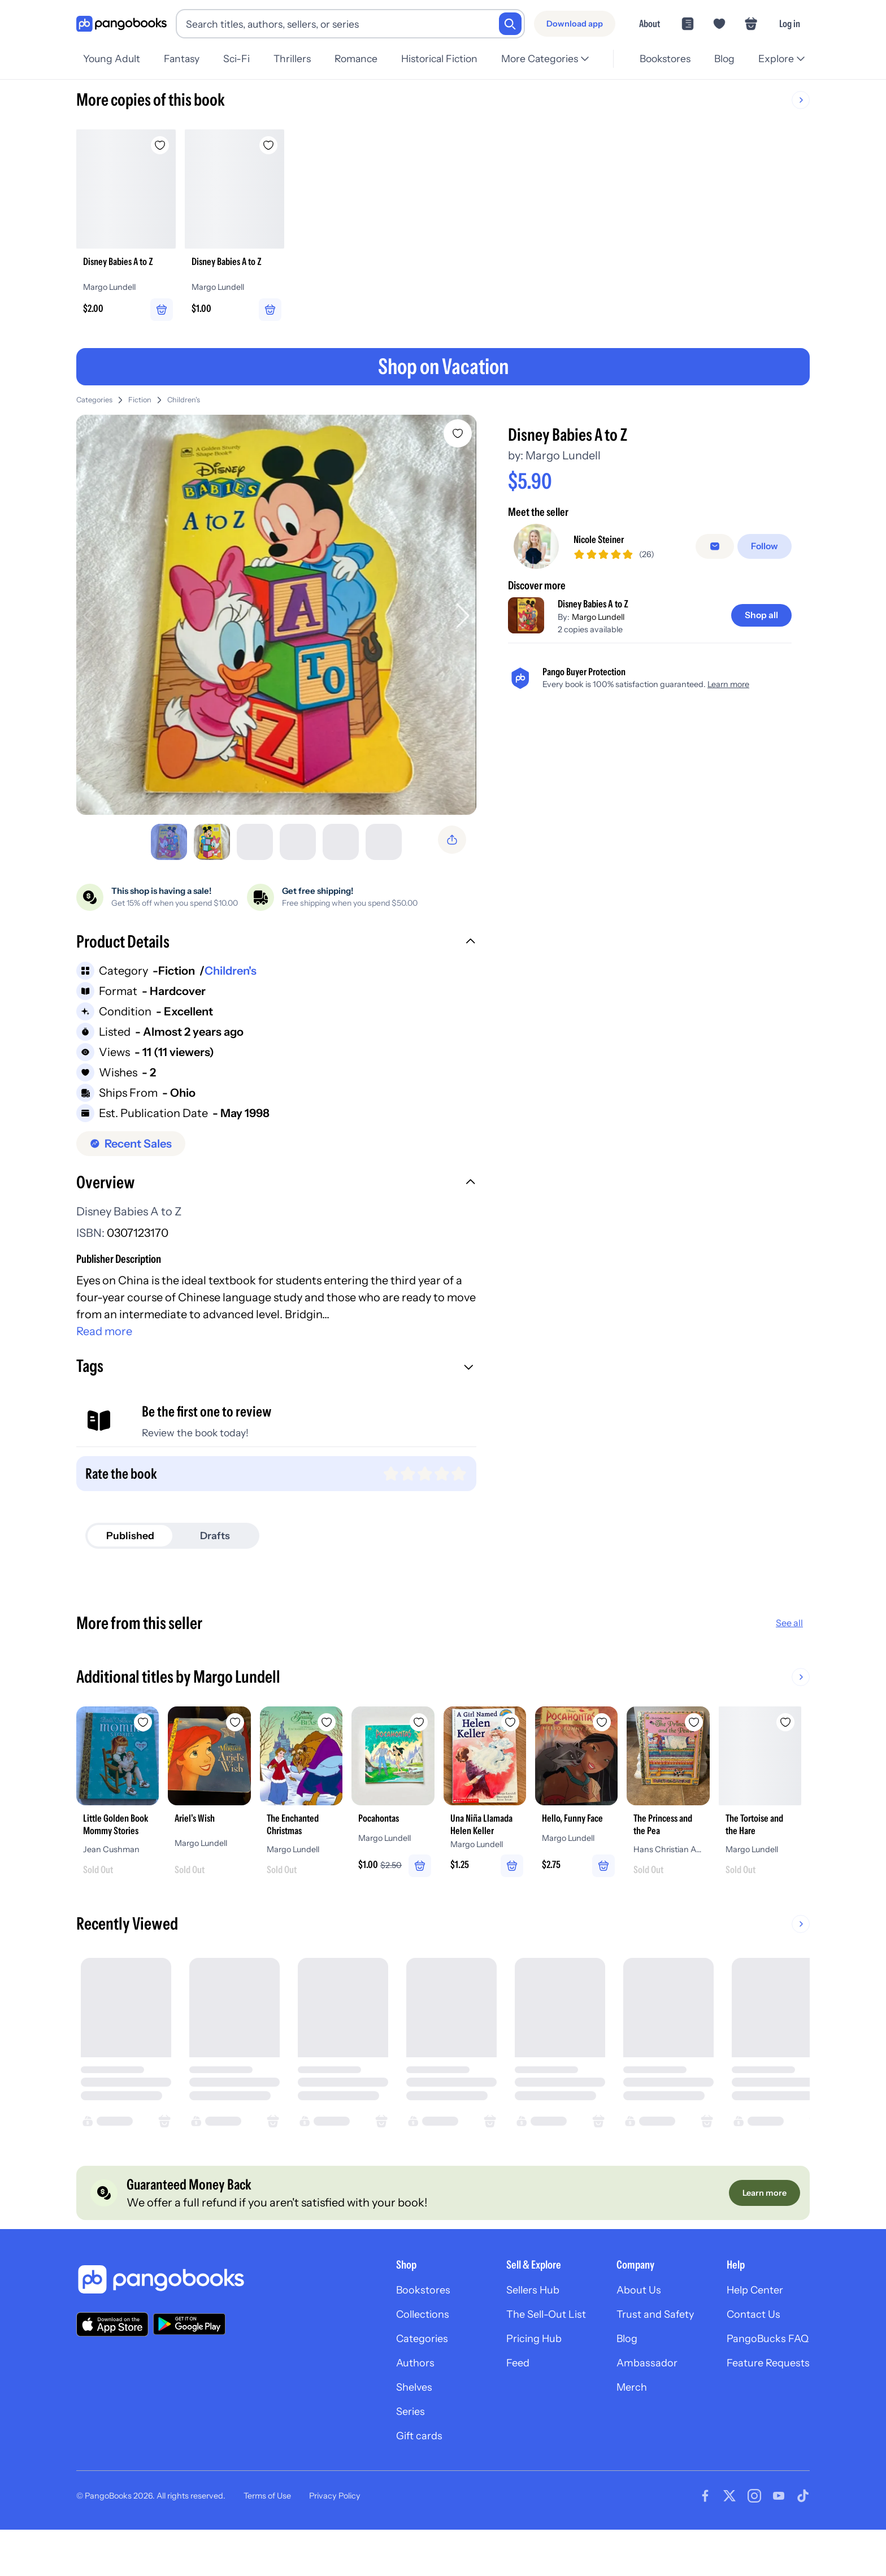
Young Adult (111, 58)
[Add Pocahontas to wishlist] (485, 1728)
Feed (497, 2403)
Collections (396, 2351)
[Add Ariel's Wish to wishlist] (268, 1728)
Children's (183, 403)
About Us (626, 2325)
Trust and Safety (644, 2351)
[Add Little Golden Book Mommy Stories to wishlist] (160, 1728)
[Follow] (766, 550)
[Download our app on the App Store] (112, 2358)
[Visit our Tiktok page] (803, 2542)
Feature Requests (764, 2403)
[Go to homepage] (121, 24)
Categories (94, 403)
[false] (717, 550)
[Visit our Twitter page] (729, 2542)
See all (789, 1629)
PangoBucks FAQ (764, 2377)
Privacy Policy (335, 2542)
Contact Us (748, 2351)
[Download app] (574, 24)
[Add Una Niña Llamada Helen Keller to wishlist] (594, 1728)
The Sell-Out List (528, 2351)
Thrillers (297, 58)
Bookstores (661, 58)
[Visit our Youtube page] (778, 2542)
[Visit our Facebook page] (705, 2542)
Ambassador (635, 2403)
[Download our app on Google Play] (189, 2358)
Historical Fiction (448, 58)
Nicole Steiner (604, 543)
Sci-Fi (240, 58)
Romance (363, 58)
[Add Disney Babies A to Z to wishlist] (460, 437)
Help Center (751, 2325)
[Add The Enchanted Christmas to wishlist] (377, 1728)
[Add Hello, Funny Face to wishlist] (702, 1728)
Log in (789, 23)
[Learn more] (762, 2225)
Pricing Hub (515, 2377)
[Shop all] (759, 620)
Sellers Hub (513, 2325)
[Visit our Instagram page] (754, 2542)
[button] (277, 949)
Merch (619, 2429)
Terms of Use (267, 2542)
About (649, 23)
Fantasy (183, 58)
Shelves (386, 2429)
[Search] (510, 23)
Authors (388, 2403)
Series (382, 2455)
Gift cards (392, 2481)
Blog (723, 58)
